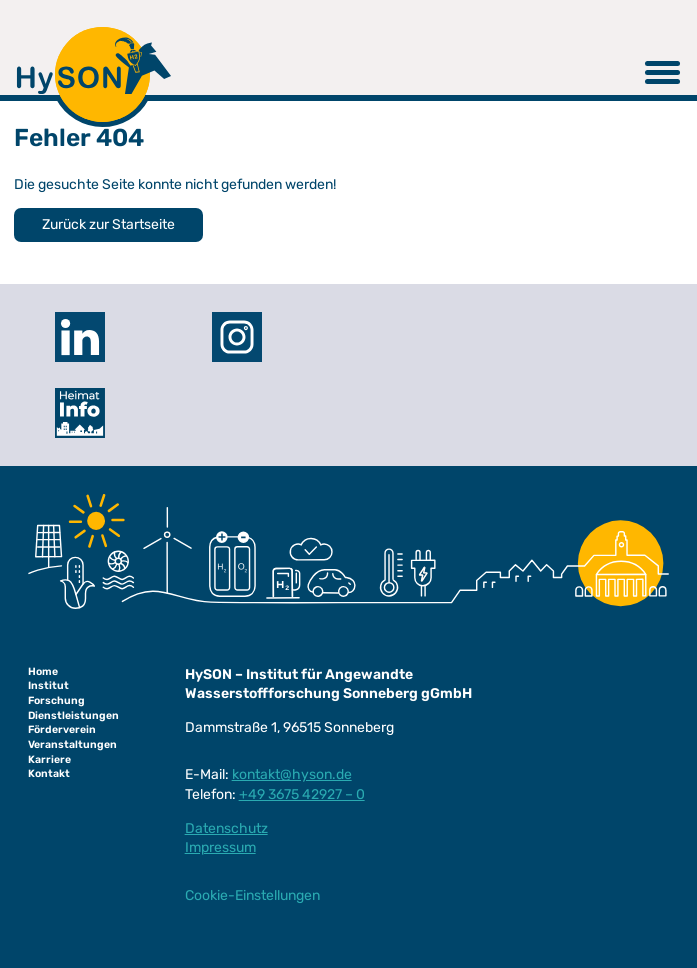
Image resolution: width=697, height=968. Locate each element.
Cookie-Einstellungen (252, 895)
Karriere (49, 759)
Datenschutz (226, 828)
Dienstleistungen (73, 715)
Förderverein (62, 729)
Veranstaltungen (72, 744)
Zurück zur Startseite (108, 224)
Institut (48, 685)
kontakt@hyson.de (292, 774)
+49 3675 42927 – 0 (302, 794)
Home (43, 671)
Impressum (220, 847)
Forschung (56, 700)
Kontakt (49, 773)
